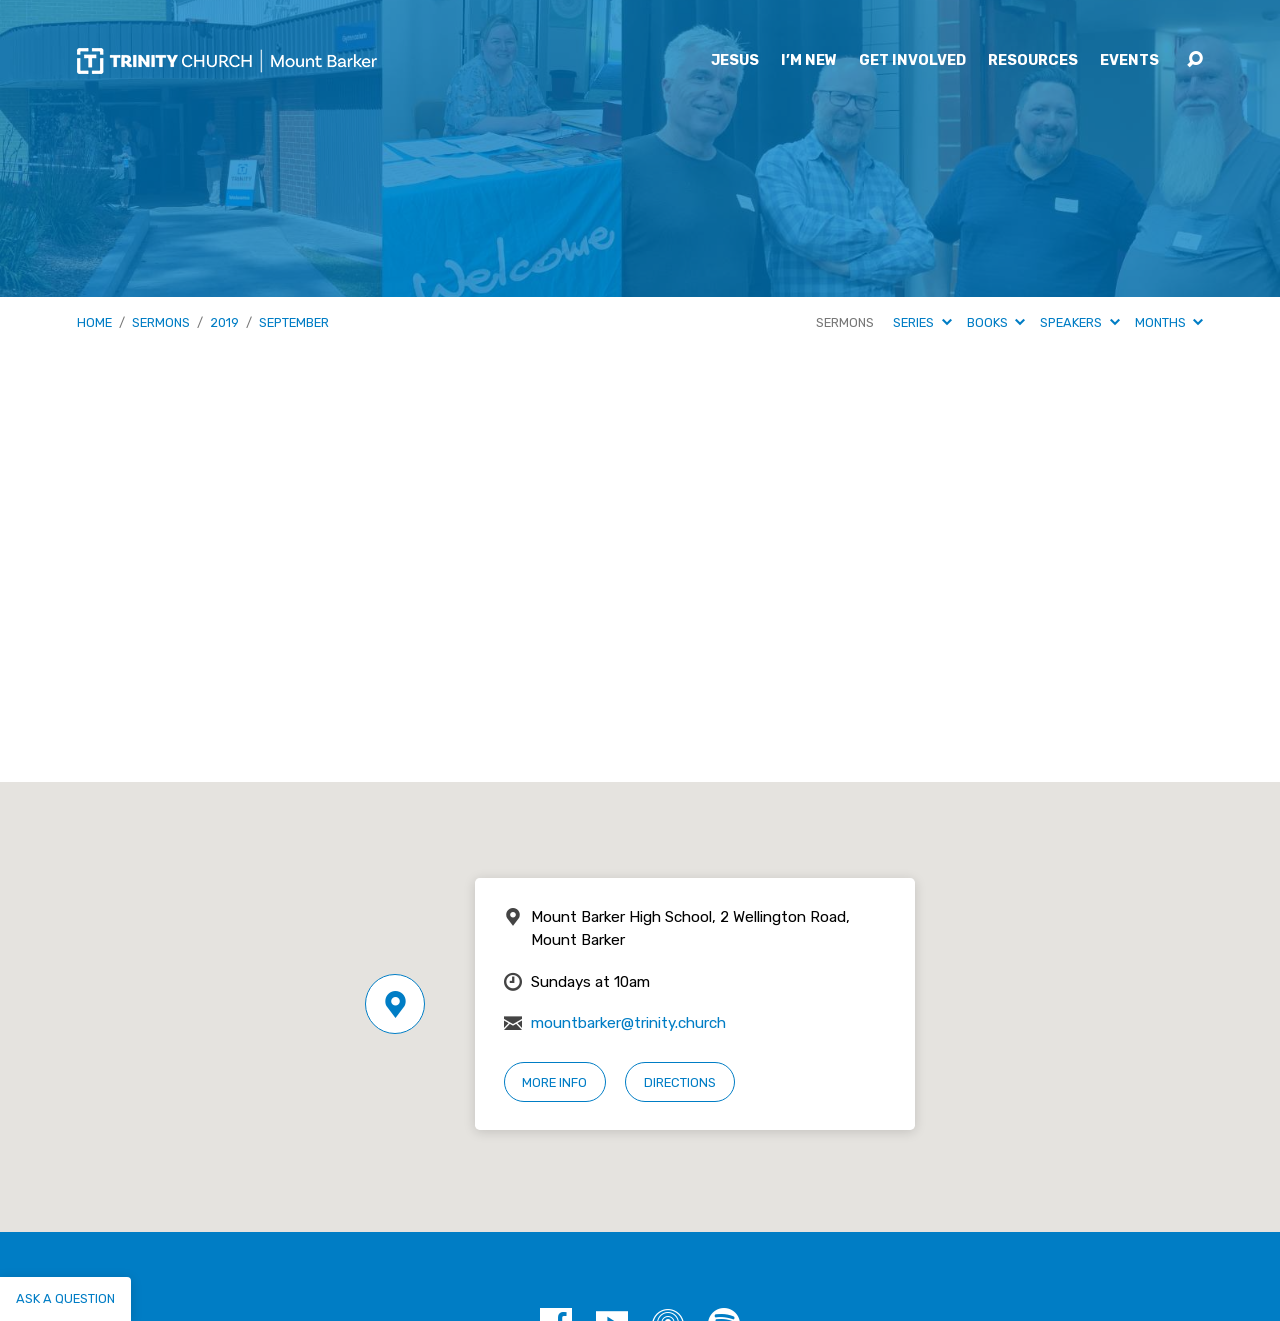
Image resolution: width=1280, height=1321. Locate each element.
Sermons (161, 322)
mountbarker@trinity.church (628, 1023)
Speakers (1079, 322)
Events (1129, 61)
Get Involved (912, 61)
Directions (680, 1082)
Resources (1033, 61)
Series (922, 322)
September (294, 322)
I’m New (809, 61)
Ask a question (65, 1298)
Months (1169, 322)
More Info (554, 1082)
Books (996, 322)
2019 (224, 322)
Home (94, 322)
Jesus (735, 61)
